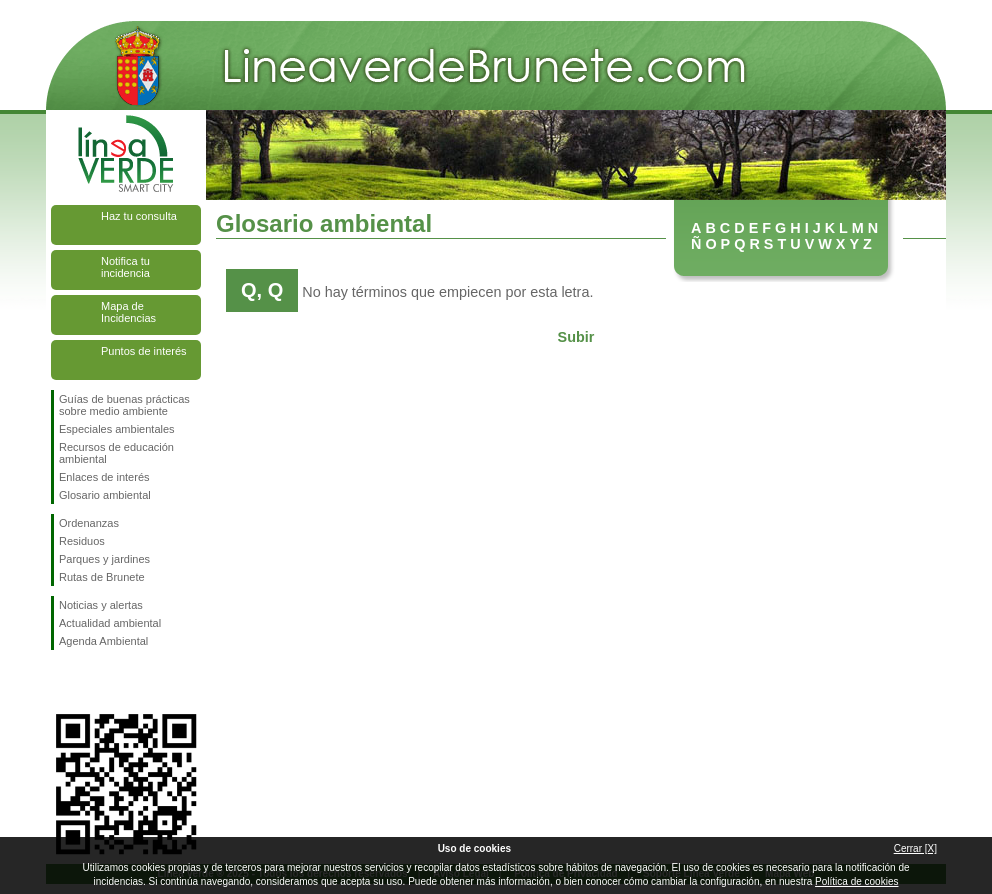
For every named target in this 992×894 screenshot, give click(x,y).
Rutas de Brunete (102, 577)
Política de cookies (856, 881)
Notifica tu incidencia (125, 267)
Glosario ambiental (105, 495)
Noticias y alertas (101, 605)
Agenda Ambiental (103, 641)
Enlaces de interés (104, 477)
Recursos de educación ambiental (116, 453)
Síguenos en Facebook (63, 682)
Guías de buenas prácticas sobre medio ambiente (124, 405)
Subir (576, 337)
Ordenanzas (89, 523)
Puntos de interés (144, 351)
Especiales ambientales (117, 429)
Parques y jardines (104, 559)
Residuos (82, 541)
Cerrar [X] (915, 848)
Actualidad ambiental (110, 623)
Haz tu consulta (139, 216)
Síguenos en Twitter (96, 682)
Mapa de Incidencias (128, 312)
